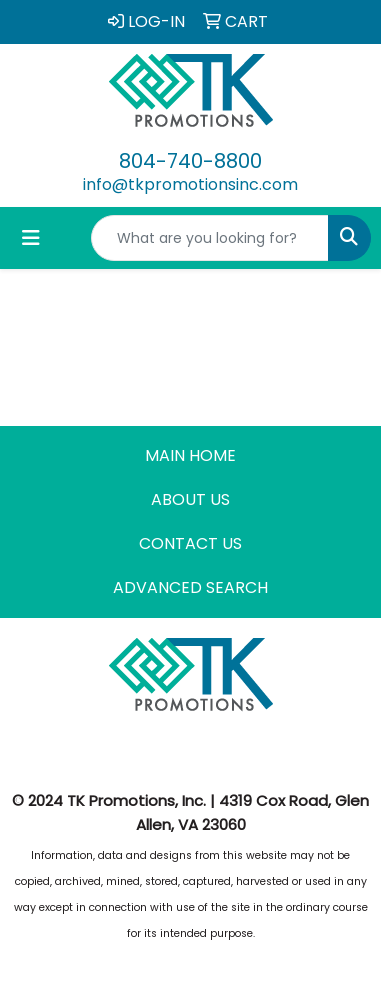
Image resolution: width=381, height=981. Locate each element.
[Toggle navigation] (31, 238)
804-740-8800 (190, 161)
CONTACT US (190, 543)
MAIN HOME (190, 455)
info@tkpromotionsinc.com (190, 184)
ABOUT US (190, 499)
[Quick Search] (210, 238)
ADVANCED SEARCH (190, 587)
